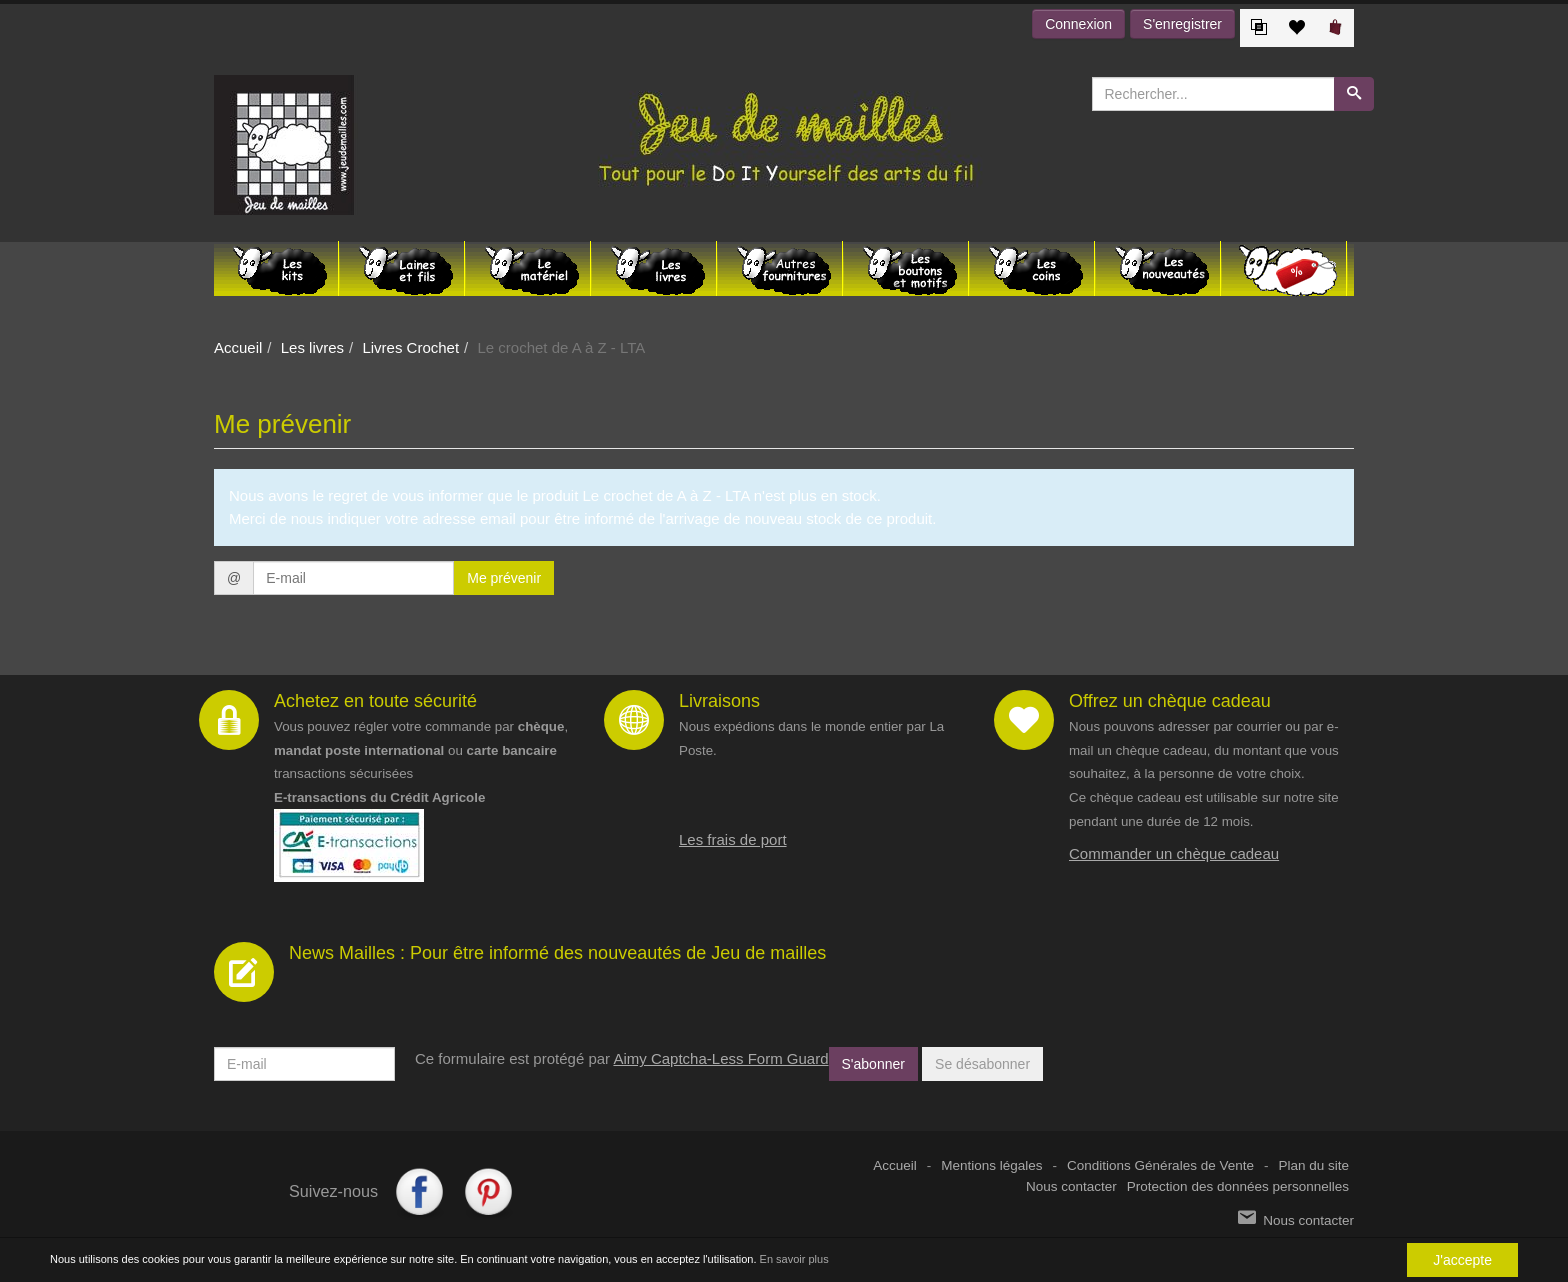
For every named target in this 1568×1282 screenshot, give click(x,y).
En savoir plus (794, 1260)
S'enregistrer (1182, 24)
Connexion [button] (1078, 24)
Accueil (238, 347)
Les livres (312, 347)
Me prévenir (504, 578)
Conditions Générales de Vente (1160, 1165)
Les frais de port (733, 839)
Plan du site (1313, 1165)
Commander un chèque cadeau (1174, 853)
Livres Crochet (410, 347)
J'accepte (1462, 1260)
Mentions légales (991, 1165)
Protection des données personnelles (1238, 1186)
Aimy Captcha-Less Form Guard (720, 1058)
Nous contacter (1071, 1186)
